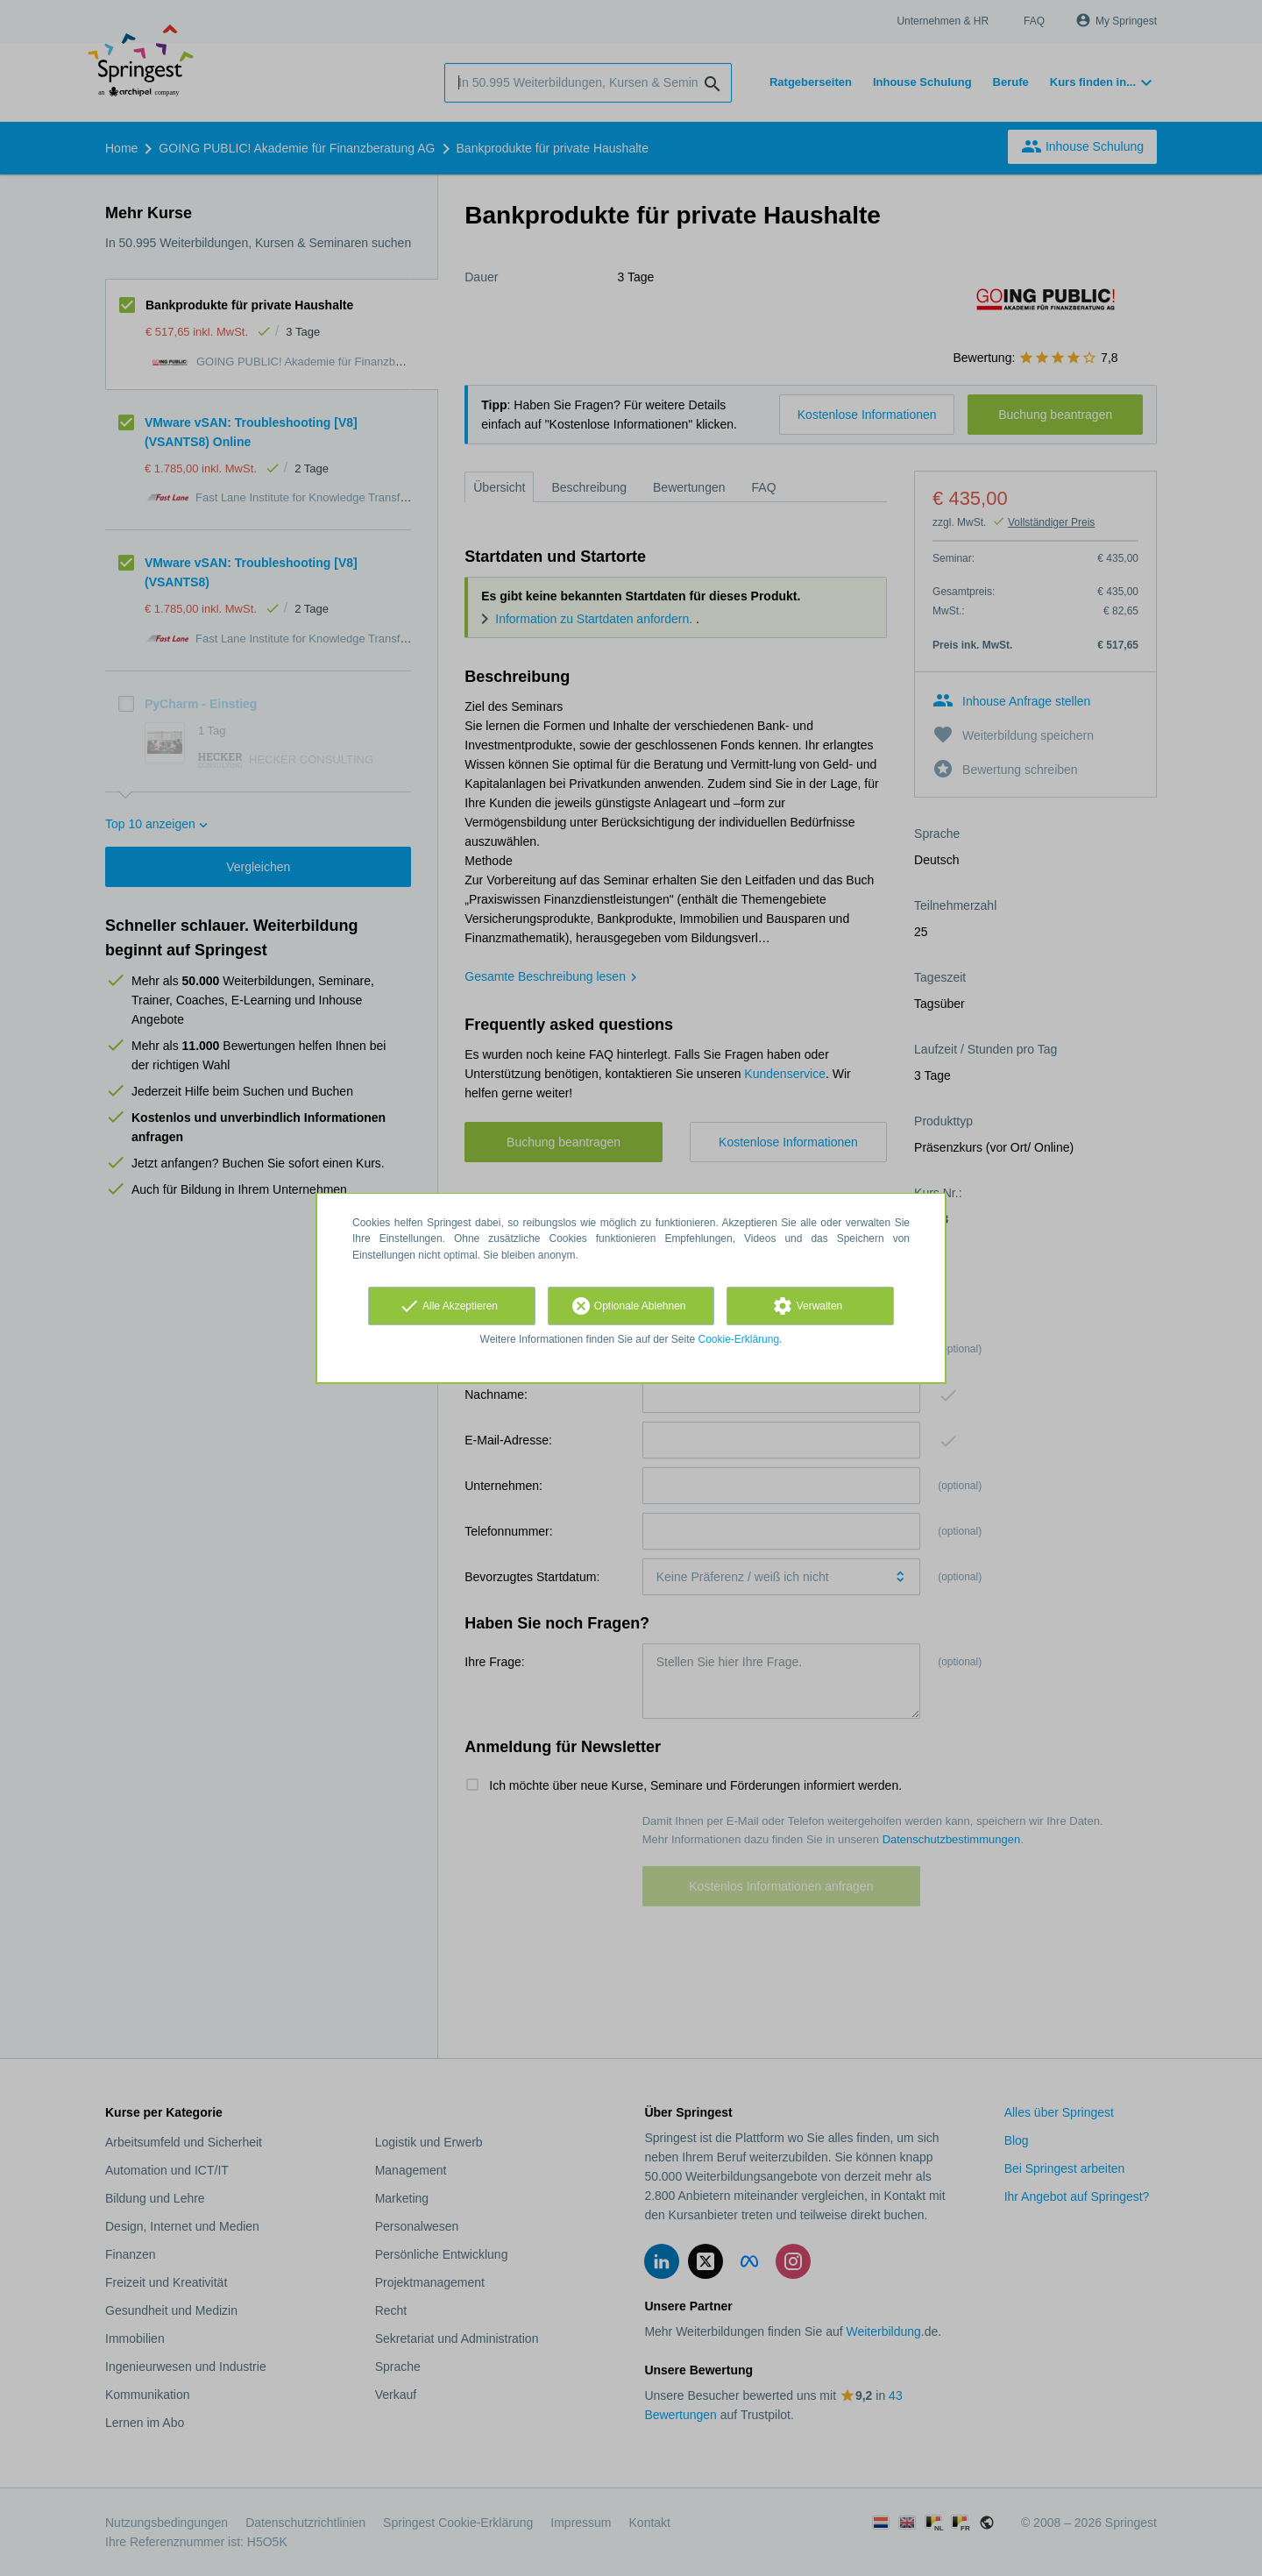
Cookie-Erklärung (739, 1339)
